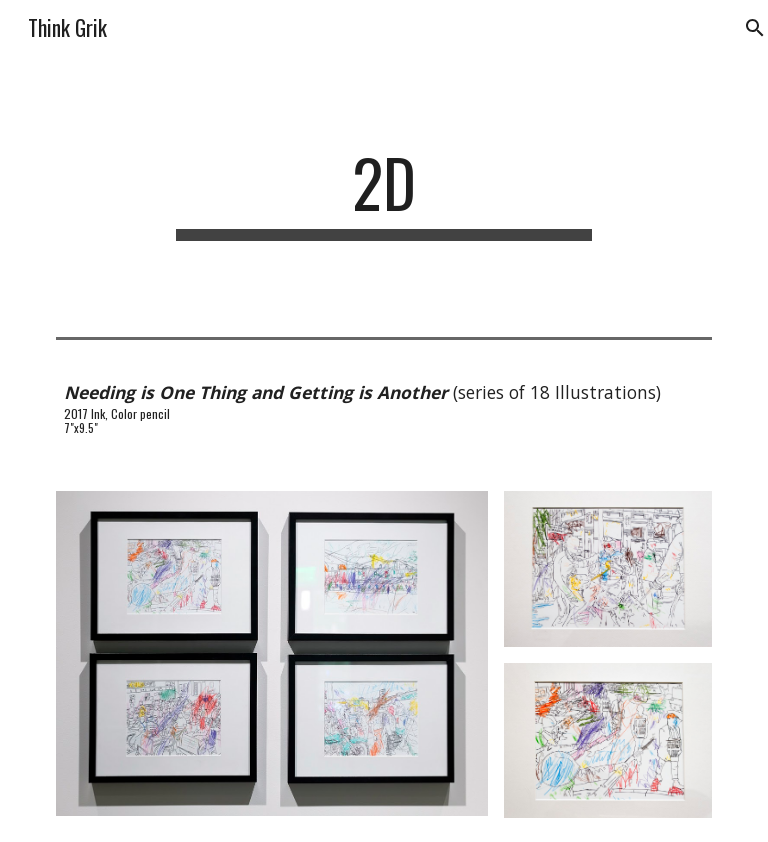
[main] (383, 192)
